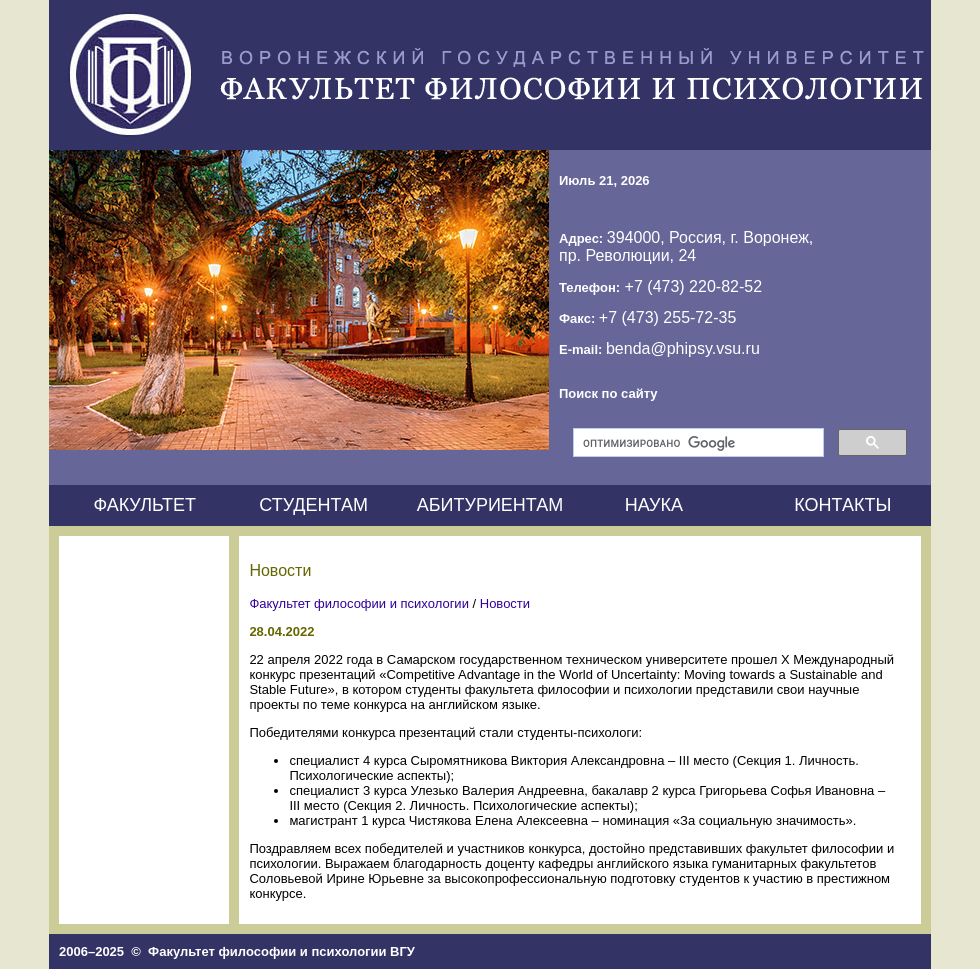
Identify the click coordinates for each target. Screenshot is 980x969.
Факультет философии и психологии (359, 603)
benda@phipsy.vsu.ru (683, 348)
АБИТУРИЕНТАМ (490, 505)
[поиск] (696, 443)
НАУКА (654, 505)
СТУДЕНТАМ (313, 505)
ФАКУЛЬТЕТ (144, 505)
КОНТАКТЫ (842, 505)
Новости (505, 603)
